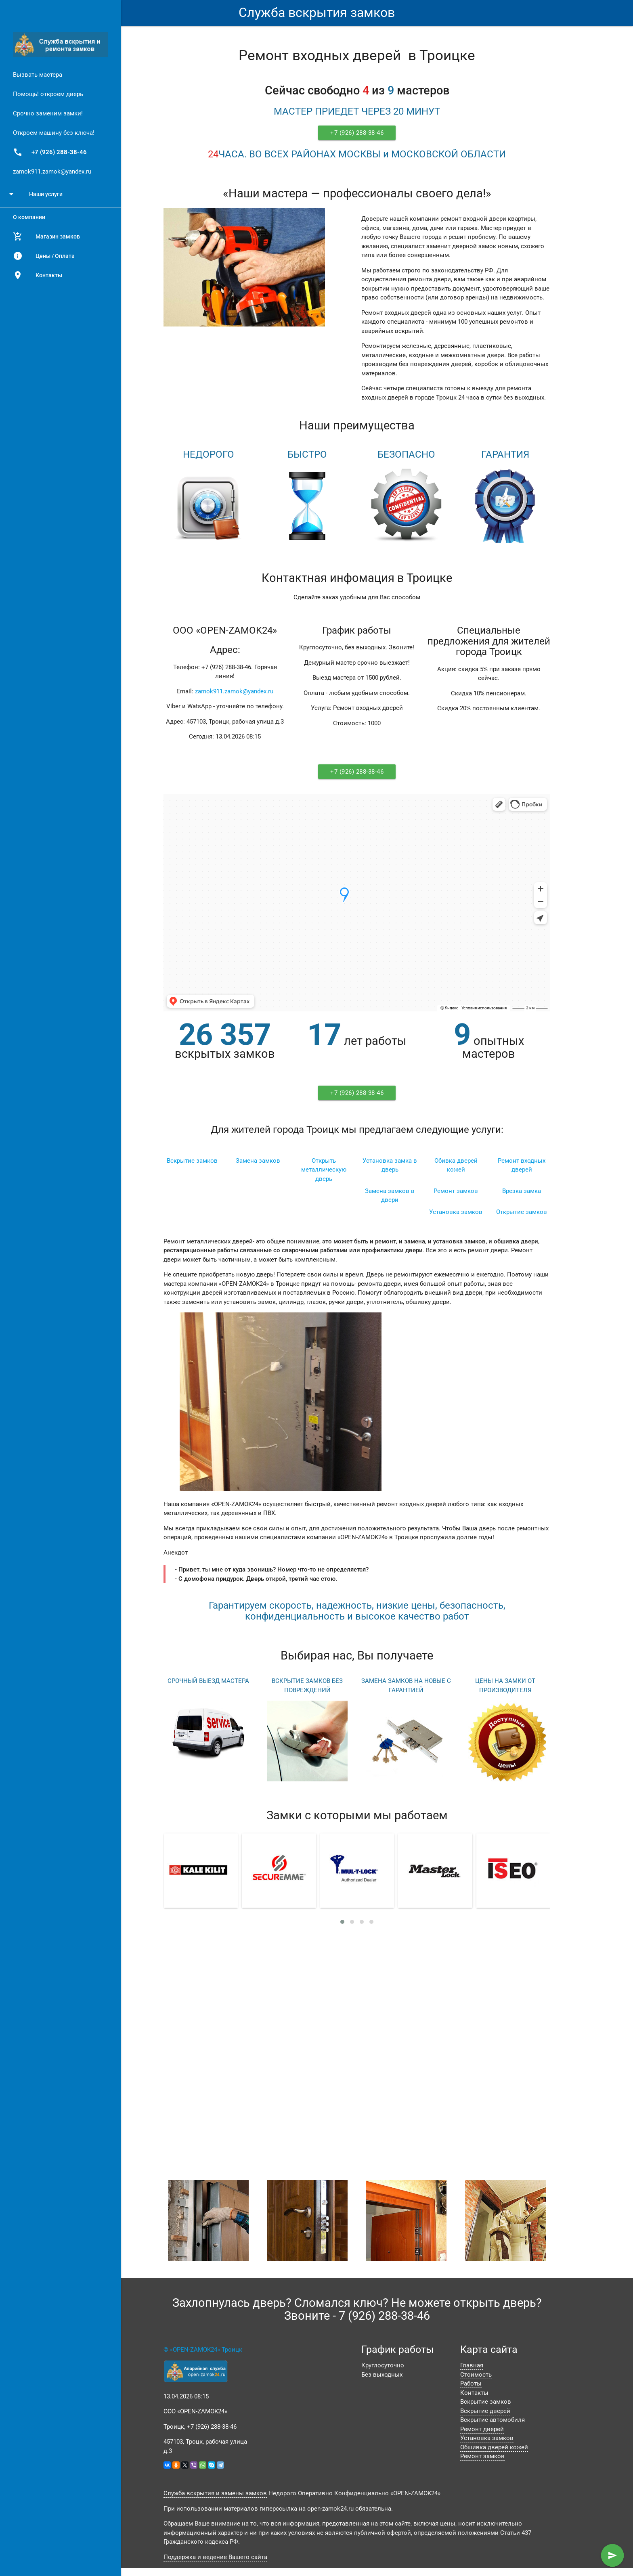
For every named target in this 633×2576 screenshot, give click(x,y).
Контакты (37, 275)
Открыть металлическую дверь (323, 1169)
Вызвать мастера (37, 74)
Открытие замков (521, 1212)
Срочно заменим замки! (48, 113)
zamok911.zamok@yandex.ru (52, 171)
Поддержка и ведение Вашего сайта (215, 2557)
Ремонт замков (456, 1191)
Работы (471, 2383)
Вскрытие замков (192, 1160)
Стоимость (476, 2374)
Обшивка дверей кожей (494, 2447)
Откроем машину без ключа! (53, 132)
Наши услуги (34, 194)
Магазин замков (46, 236)
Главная (471, 2365)
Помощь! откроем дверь (48, 94)
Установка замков (455, 1212)
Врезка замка (521, 1191)
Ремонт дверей (482, 2429)
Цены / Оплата (44, 256)
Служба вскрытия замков (317, 12)
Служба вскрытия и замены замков (215, 2493)
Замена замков (258, 1160)
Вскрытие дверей (485, 2411)
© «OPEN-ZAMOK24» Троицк (202, 2349)
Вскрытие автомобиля (492, 2419)
